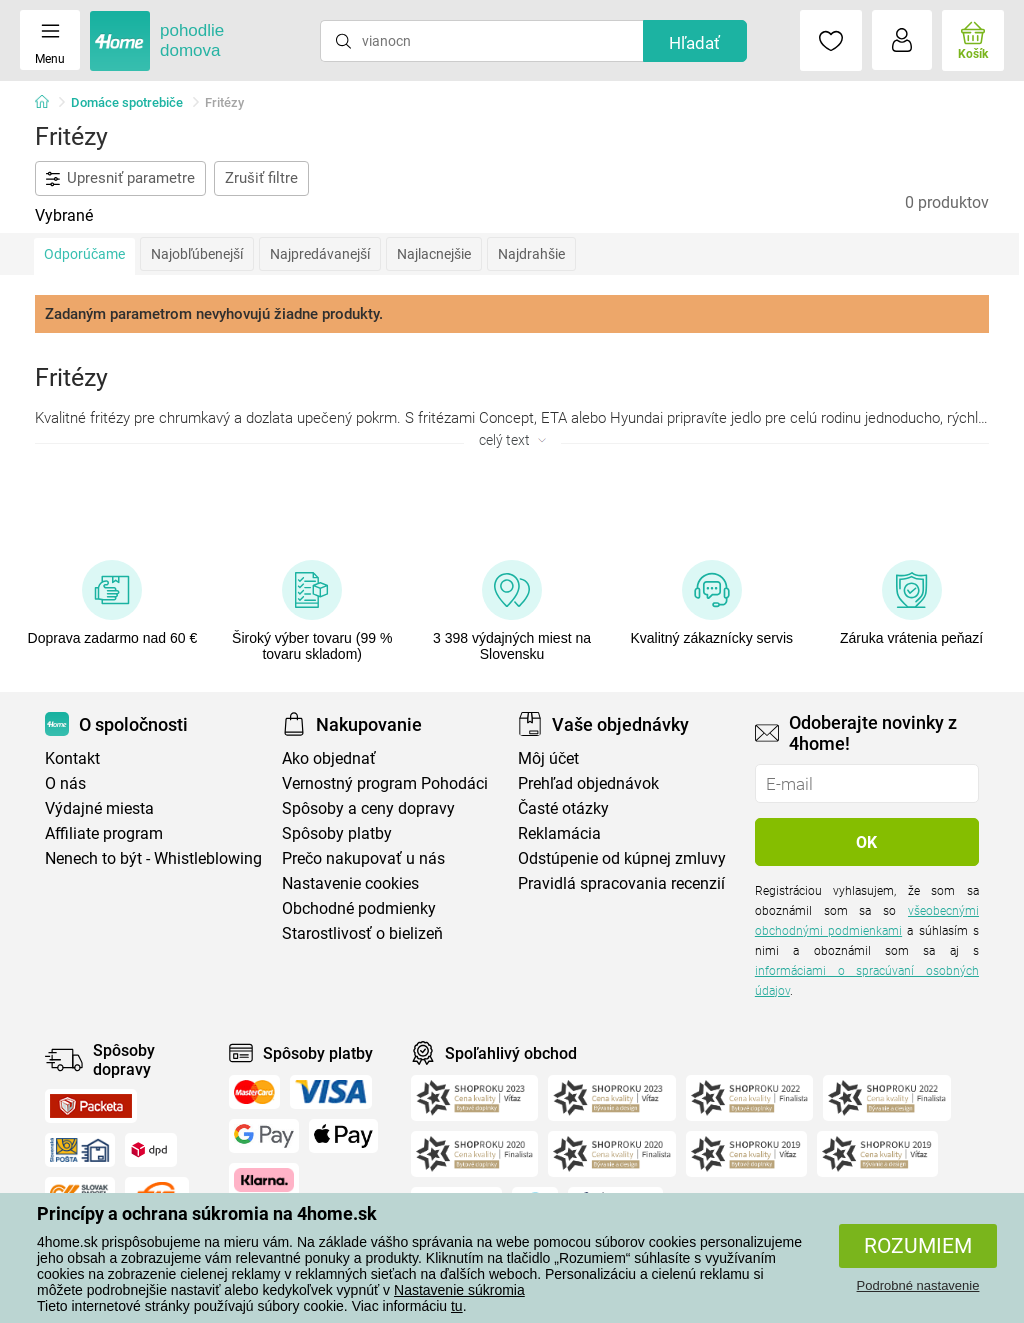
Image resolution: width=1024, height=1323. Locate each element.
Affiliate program (104, 833)
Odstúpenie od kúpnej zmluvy (622, 858)
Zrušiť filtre (261, 178)
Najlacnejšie (434, 254)
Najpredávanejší (320, 254)
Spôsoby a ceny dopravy (368, 808)
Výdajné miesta (99, 808)
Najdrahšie (531, 254)
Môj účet (548, 758)
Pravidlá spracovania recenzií (621, 883)
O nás (65, 783)
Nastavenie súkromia (459, 1290)
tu (457, 1306)
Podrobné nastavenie (918, 1285)
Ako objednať (329, 758)
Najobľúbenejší (197, 254)
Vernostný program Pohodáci (385, 783)
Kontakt (72, 758)
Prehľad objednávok (588, 783)
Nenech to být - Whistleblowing (153, 858)
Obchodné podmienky (359, 908)
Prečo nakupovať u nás (363, 858)
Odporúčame (84, 254)
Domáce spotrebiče (127, 102)
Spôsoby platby (337, 833)
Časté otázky (563, 808)
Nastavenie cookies (350, 883)
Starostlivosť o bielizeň (362, 933)
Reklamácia (559, 833)
